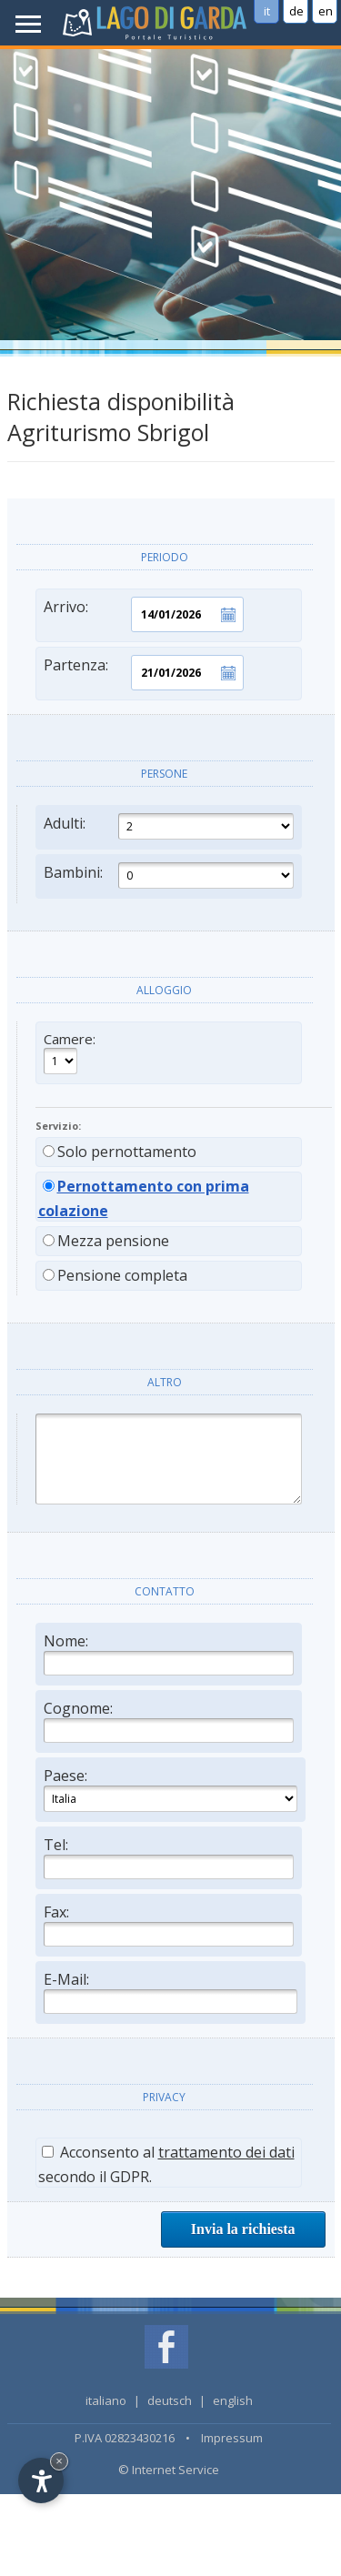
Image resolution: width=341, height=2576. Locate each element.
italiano (105, 2400)
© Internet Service (168, 2469)
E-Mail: (170, 1991)
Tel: (169, 1857)
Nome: (169, 1653)
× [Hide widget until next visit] (59, 2461)
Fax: (169, 1924)
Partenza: (144, 672)
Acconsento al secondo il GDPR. (166, 2164)
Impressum (232, 2438)
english (233, 2400)
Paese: (170, 1789)
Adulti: (169, 826)
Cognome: (169, 1720)
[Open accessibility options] (41, 2480)
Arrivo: (144, 614)
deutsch (169, 2400)
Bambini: (169, 875)
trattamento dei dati (226, 2152)
